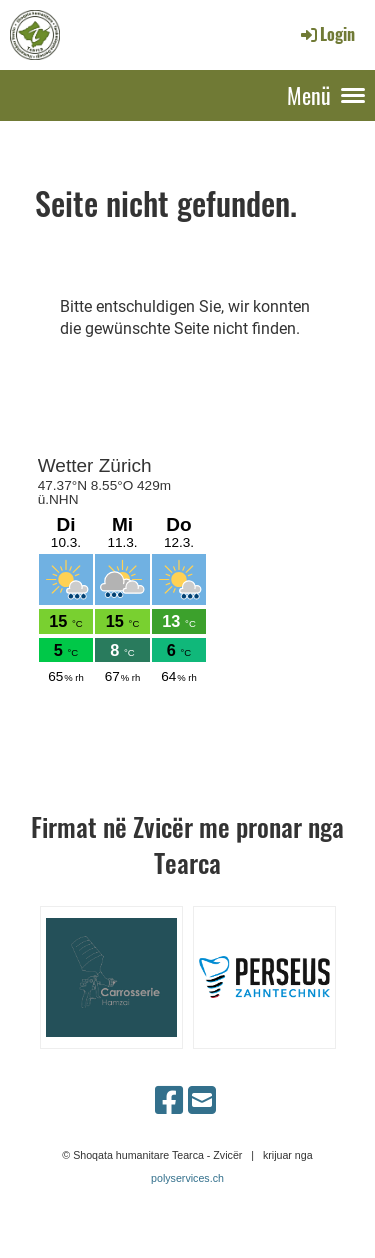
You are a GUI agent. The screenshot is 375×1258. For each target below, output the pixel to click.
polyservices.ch (187, 1178)
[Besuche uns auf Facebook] (169, 1101)
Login (326, 34)
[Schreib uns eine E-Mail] (202, 1101)
